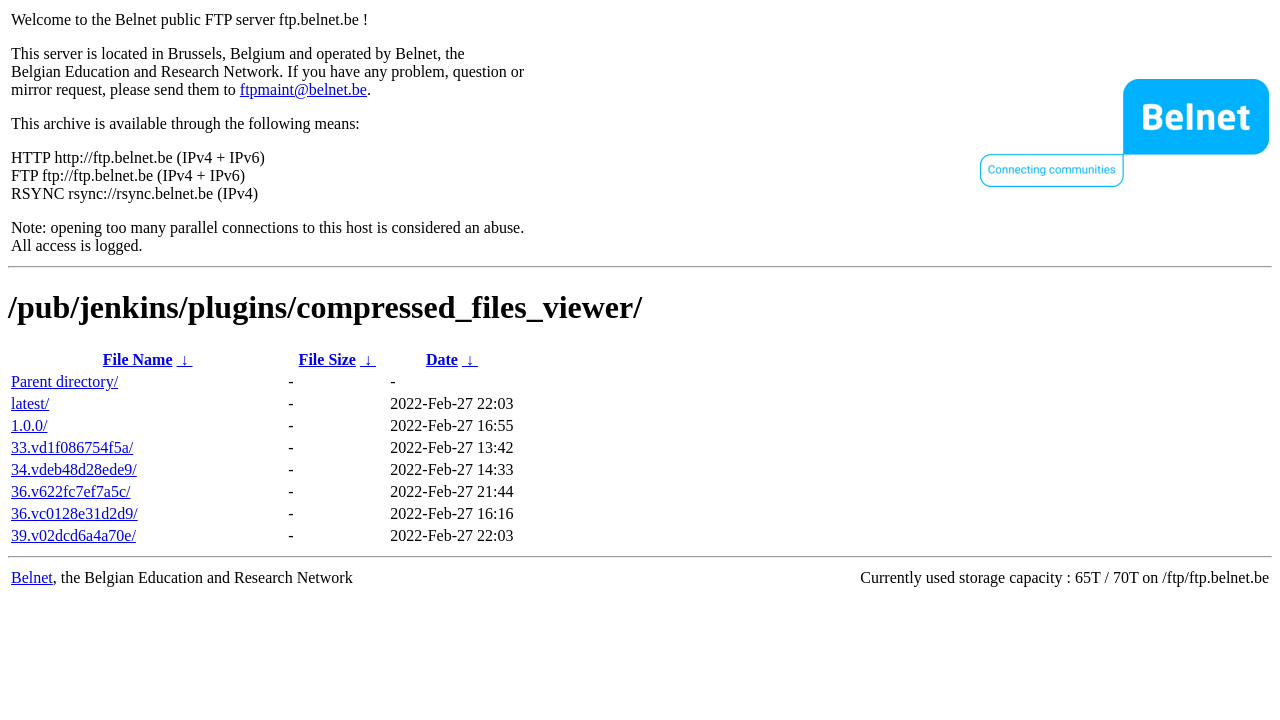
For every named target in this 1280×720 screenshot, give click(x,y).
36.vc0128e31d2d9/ (74, 513)
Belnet (32, 577)
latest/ (30, 403)
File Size (327, 359)
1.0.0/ (29, 425)
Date (442, 359)
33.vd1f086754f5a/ (72, 447)
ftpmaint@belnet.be (303, 89)
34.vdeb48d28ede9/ (74, 469)
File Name (138, 359)
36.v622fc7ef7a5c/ (71, 491)
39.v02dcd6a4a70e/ (73, 535)
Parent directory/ (64, 381)
